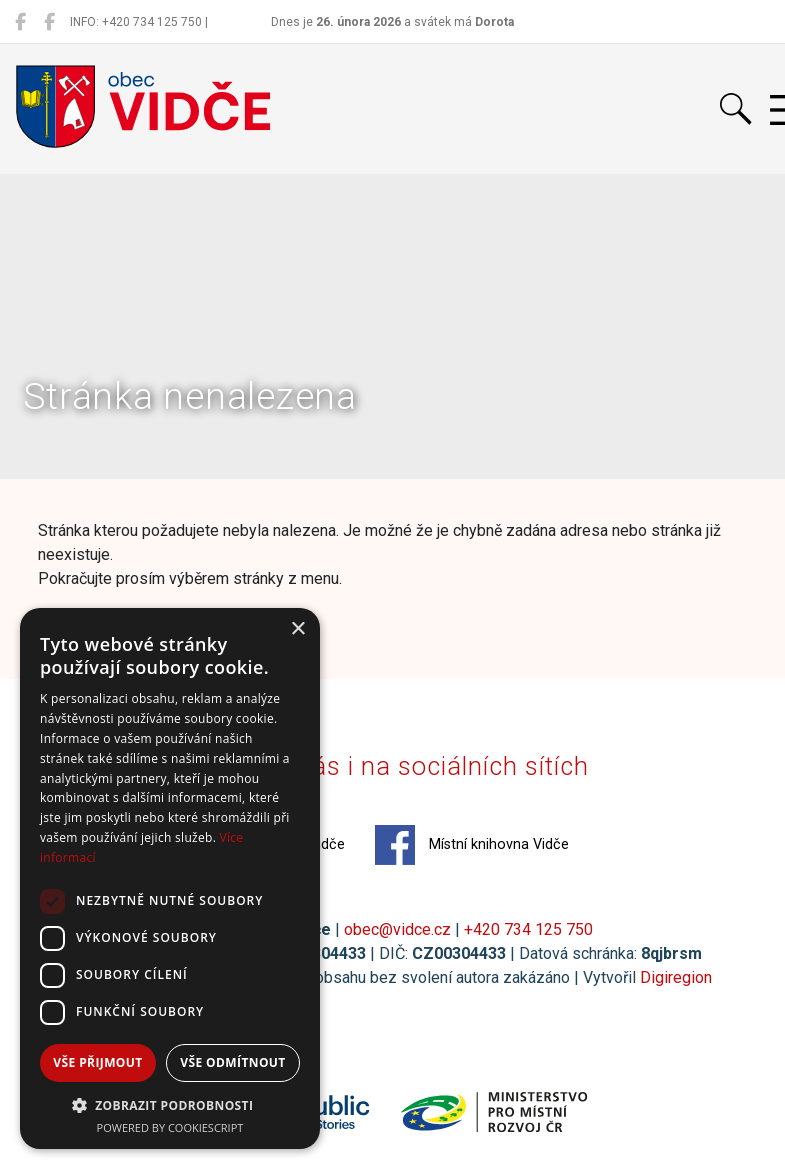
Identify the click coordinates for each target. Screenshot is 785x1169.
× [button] (297, 629)
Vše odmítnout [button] (232, 1062)
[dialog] (170, 878)
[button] (170, 1105)
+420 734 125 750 (528, 929)
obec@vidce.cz (397, 929)
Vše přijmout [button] (97, 1062)
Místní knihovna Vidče (472, 845)
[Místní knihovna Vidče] (49, 22)
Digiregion (676, 977)
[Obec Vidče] (20, 22)
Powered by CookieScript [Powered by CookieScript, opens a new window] (170, 1127)
